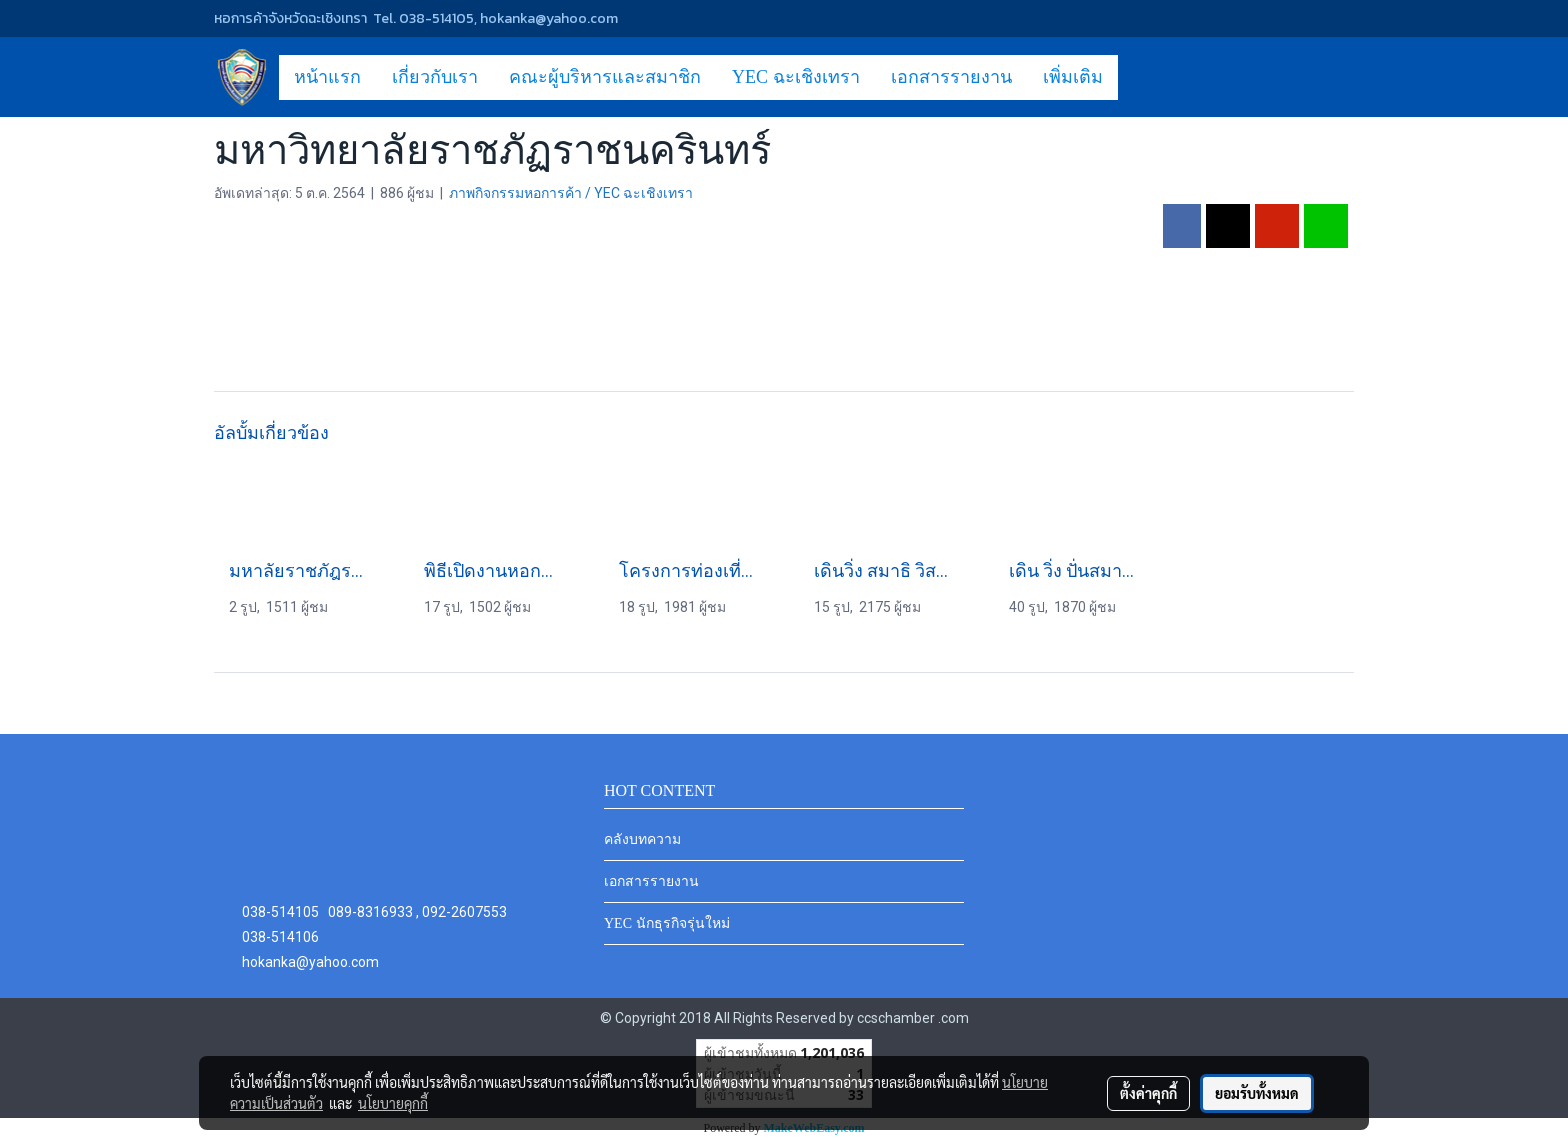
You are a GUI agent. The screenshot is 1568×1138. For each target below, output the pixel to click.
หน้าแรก (327, 77)
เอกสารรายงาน (951, 77)
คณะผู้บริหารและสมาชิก (605, 77)
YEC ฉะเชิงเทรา (796, 77)
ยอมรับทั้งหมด (1257, 1093)
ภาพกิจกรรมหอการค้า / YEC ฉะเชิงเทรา (571, 193)
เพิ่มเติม (1073, 77)
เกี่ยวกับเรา (435, 77)
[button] (1136, 77)
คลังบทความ (642, 839)
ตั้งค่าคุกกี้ (1148, 1093)
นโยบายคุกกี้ (393, 1103)
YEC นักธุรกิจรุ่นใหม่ (667, 923)
